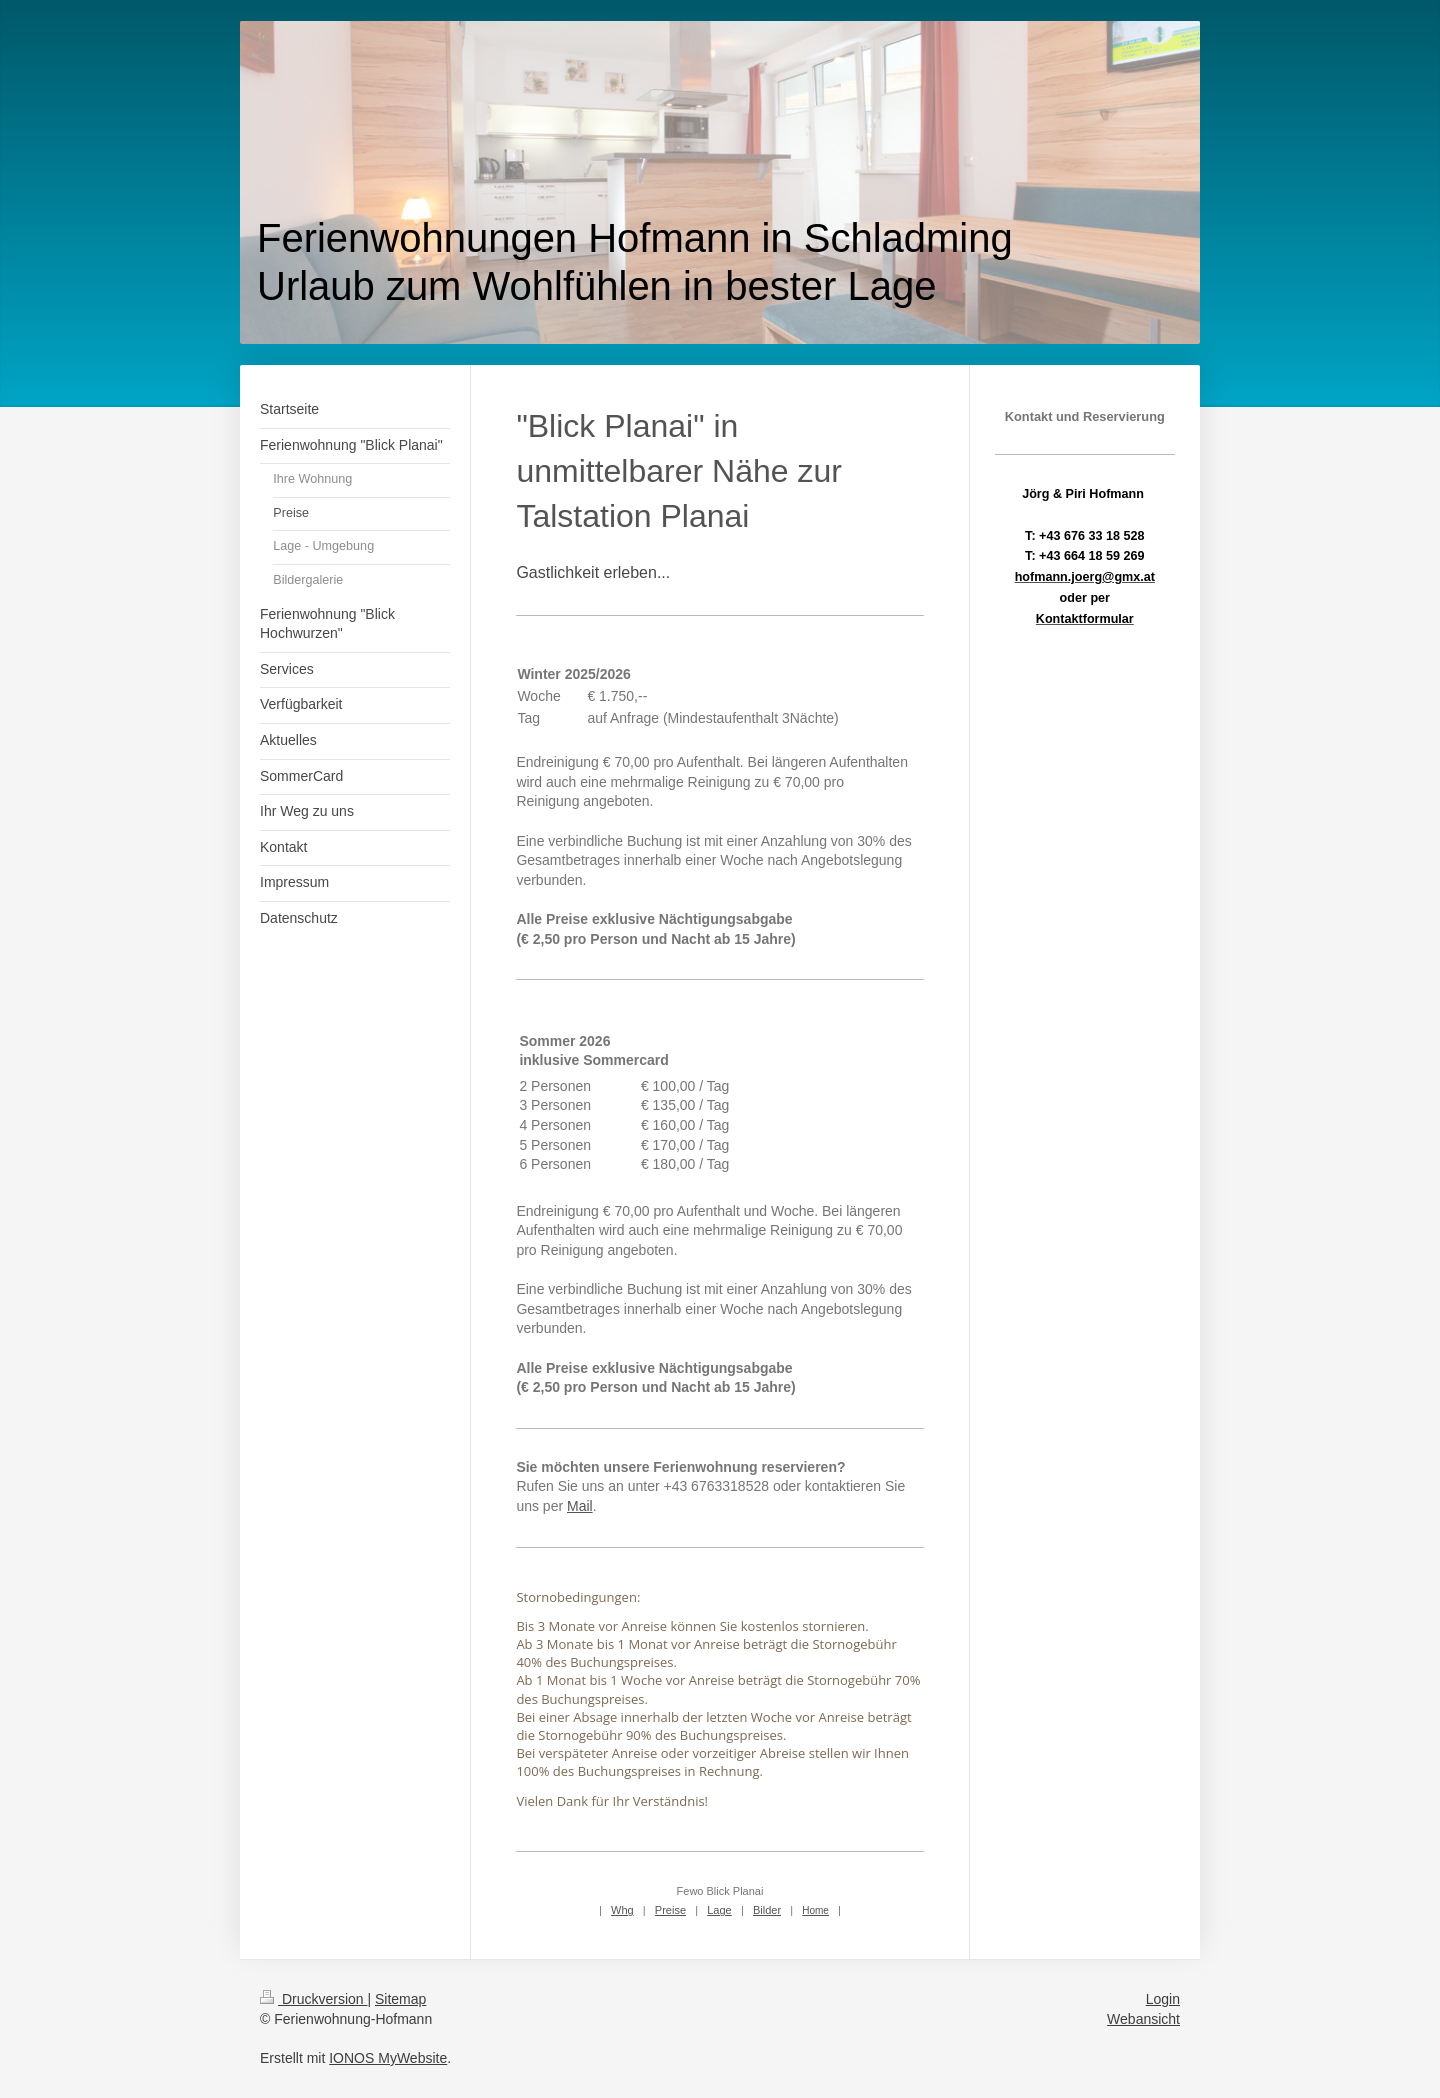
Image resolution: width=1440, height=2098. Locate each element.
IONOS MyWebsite (388, 2058)
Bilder (767, 1910)
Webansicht (1143, 2019)
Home (815, 1910)
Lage (719, 1910)
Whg (622, 1910)
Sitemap (400, 1999)
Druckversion (313, 1999)
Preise (670, 1910)
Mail (580, 1506)
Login (1163, 1999)
